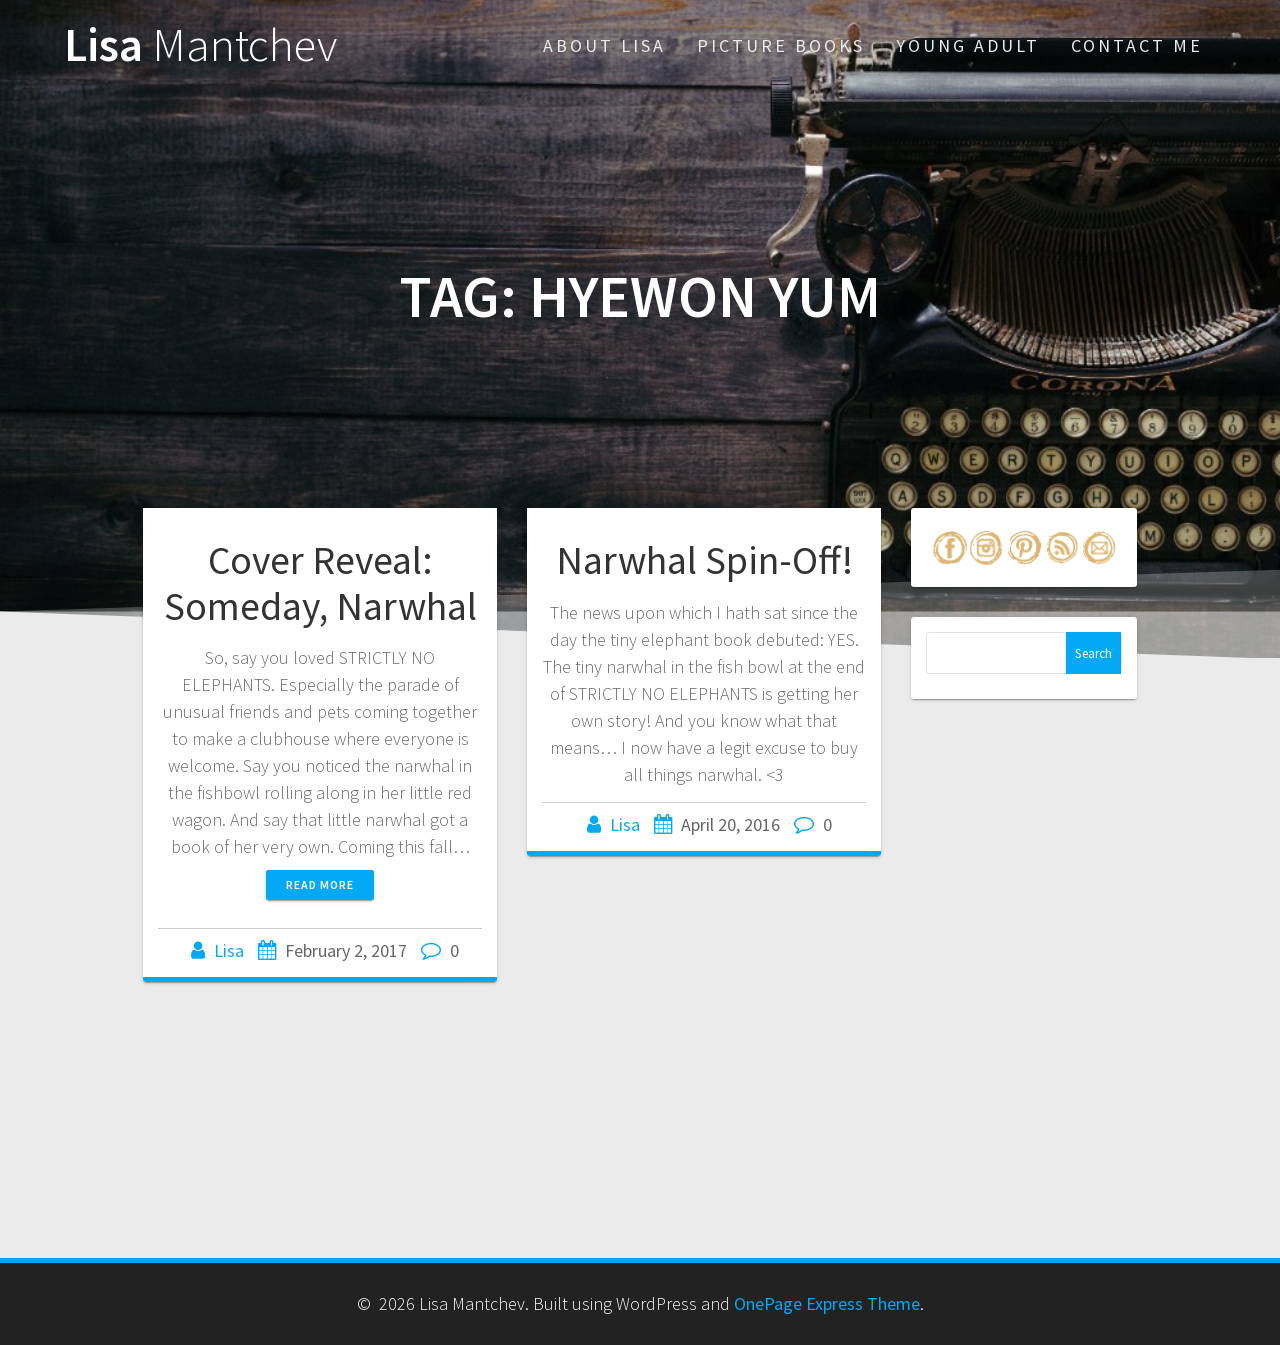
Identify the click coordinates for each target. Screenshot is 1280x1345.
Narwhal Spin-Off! (704, 560)
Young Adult (968, 45)
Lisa (200, 45)
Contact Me (1137, 45)
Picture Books (781, 45)
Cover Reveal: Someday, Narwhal (320, 583)
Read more (320, 884)
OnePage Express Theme (827, 1303)
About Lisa (604, 45)
